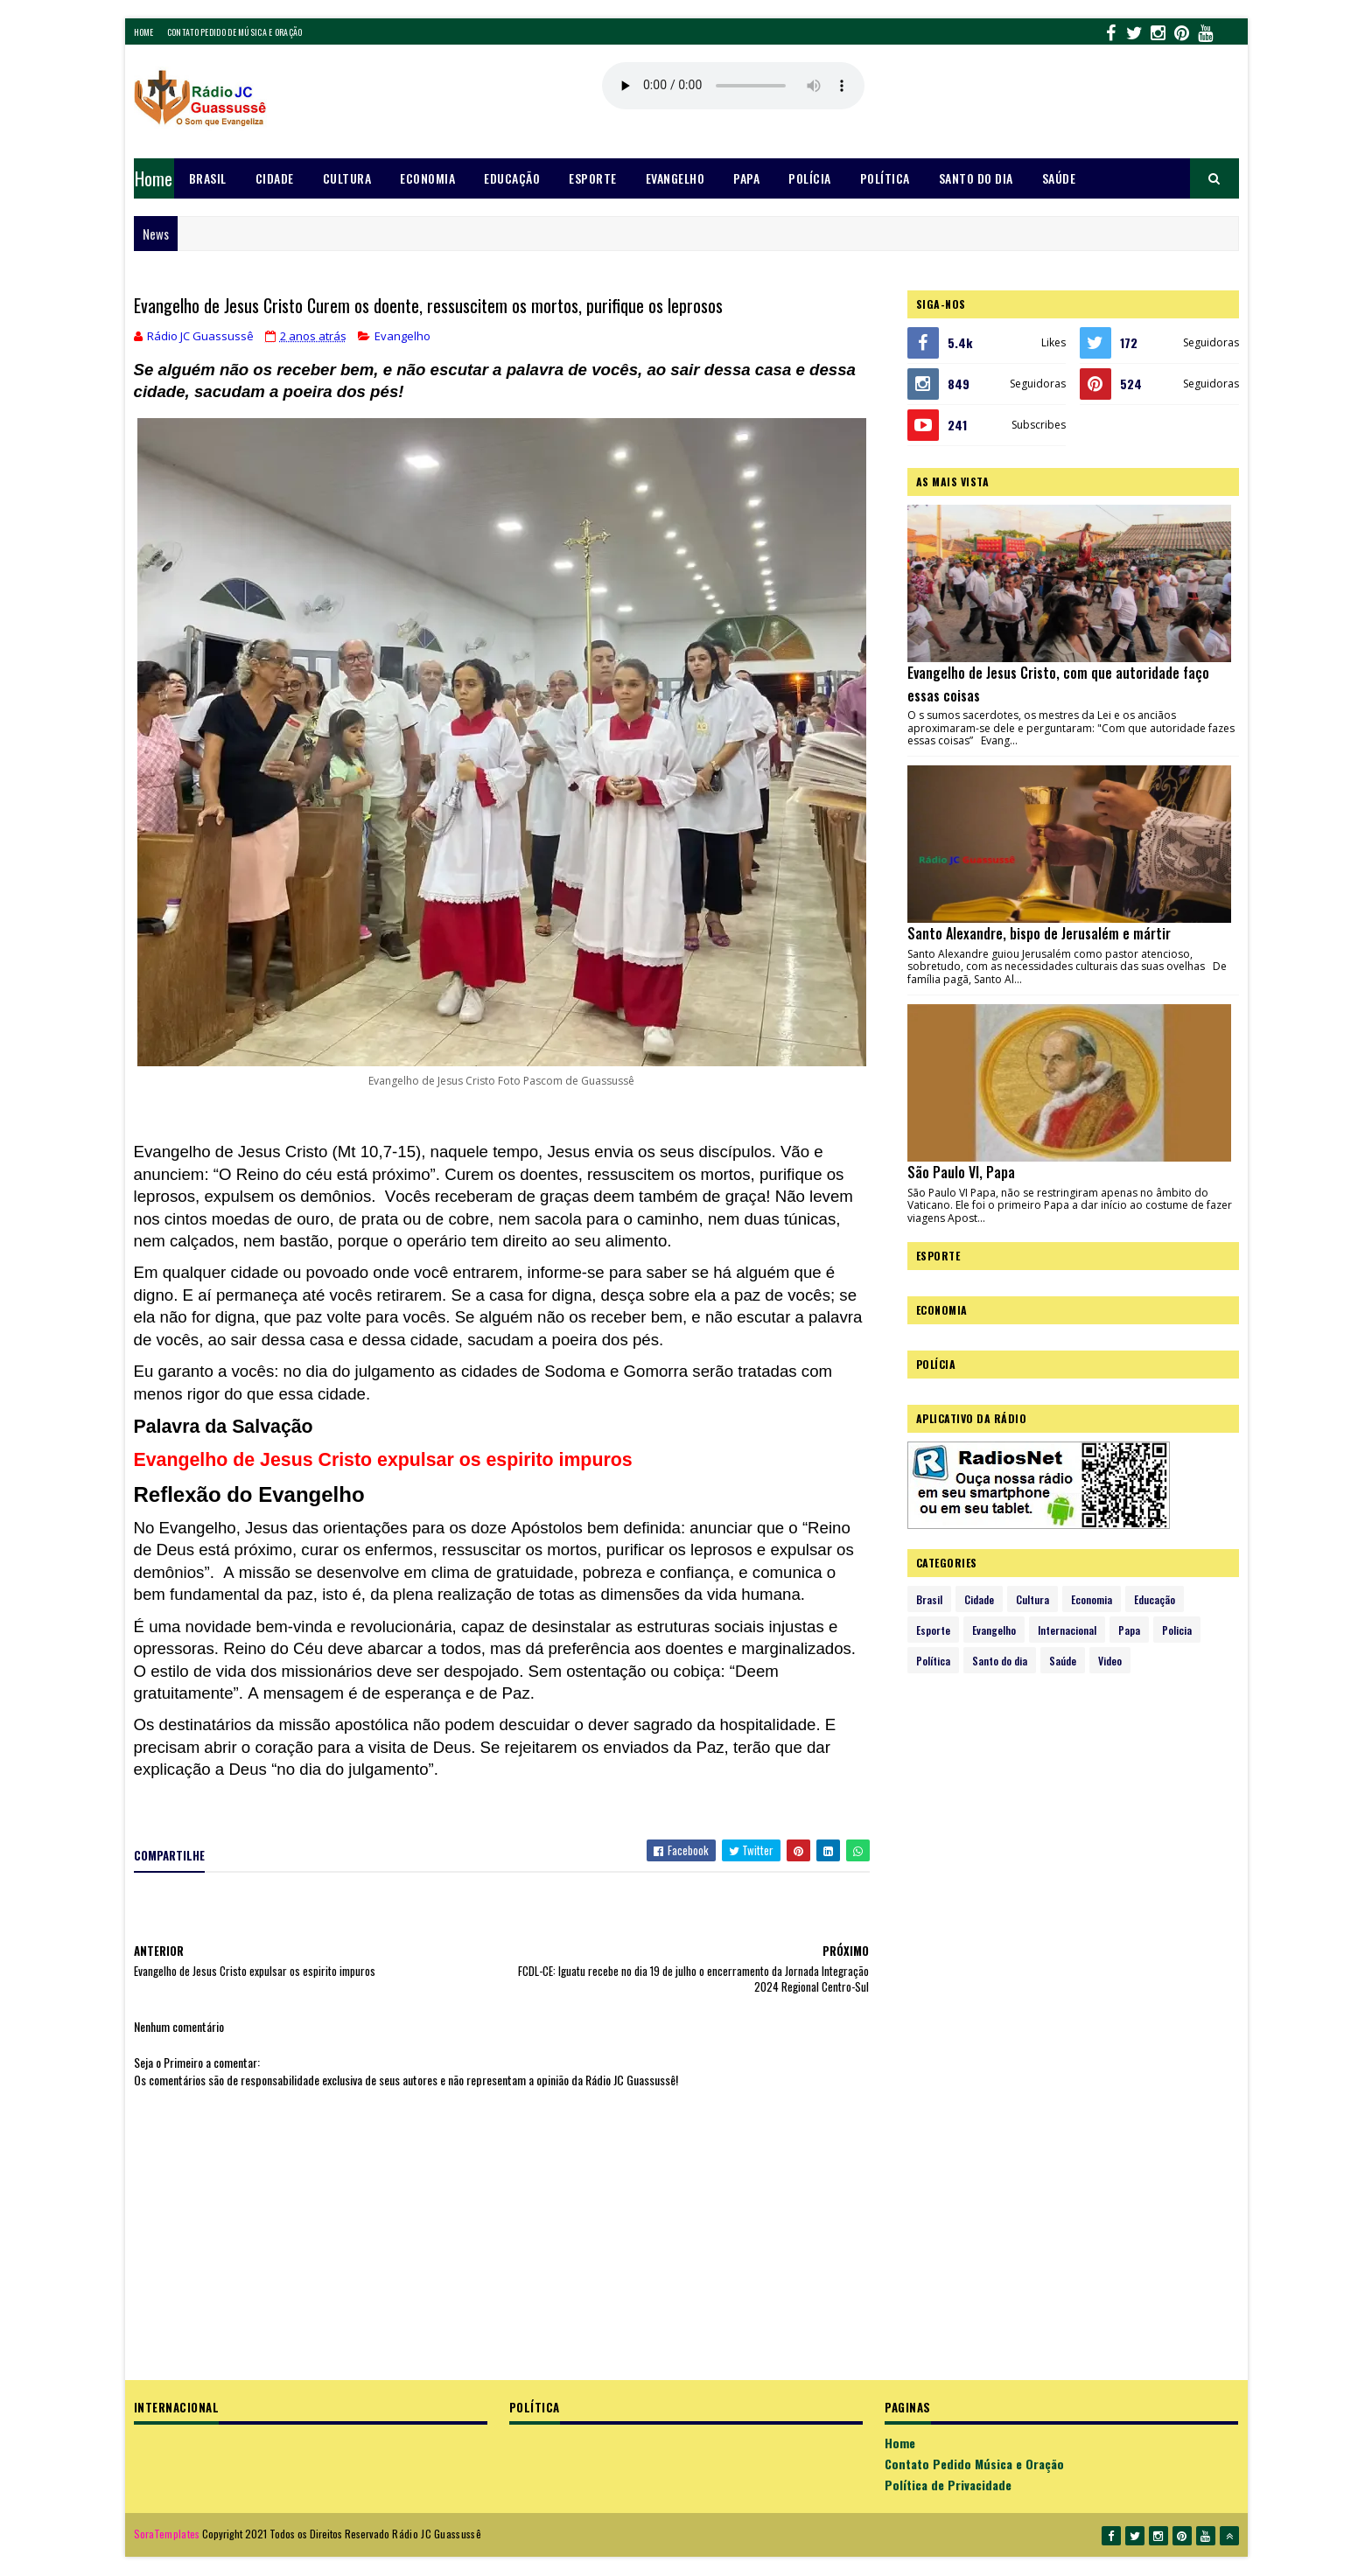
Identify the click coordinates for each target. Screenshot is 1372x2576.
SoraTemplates (167, 2533)
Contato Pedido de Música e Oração (235, 31)
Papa (746, 178)
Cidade (275, 178)
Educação (512, 178)
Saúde (1059, 178)
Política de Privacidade (948, 2484)
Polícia (809, 178)
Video (1110, 1660)
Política (885, 178)
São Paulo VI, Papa (961, 1172)
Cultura (347, 178)
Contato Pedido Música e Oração (974, 2463)
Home (144, 31)
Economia (427, 178)
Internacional (1067, 1630)
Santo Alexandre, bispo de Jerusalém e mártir (1039, 933)
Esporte (593, 178)
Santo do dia (976, 178)
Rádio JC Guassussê (436, 2533)
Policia (1177, 1630)
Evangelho (675, 178)
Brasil (208, 178)
